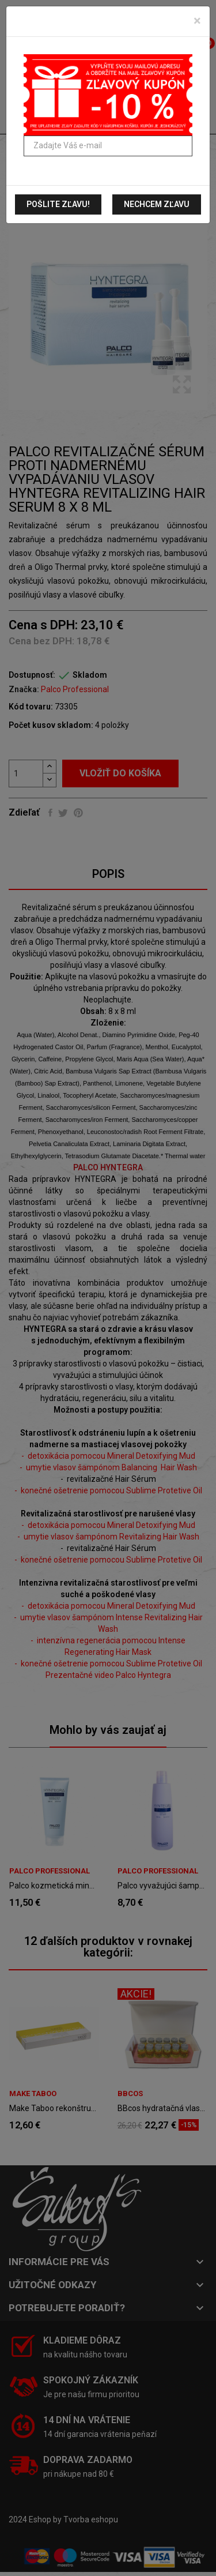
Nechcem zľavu (157, 204)
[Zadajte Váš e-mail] (108, 146)
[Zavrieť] (197, 21)
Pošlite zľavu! (58, 204)
